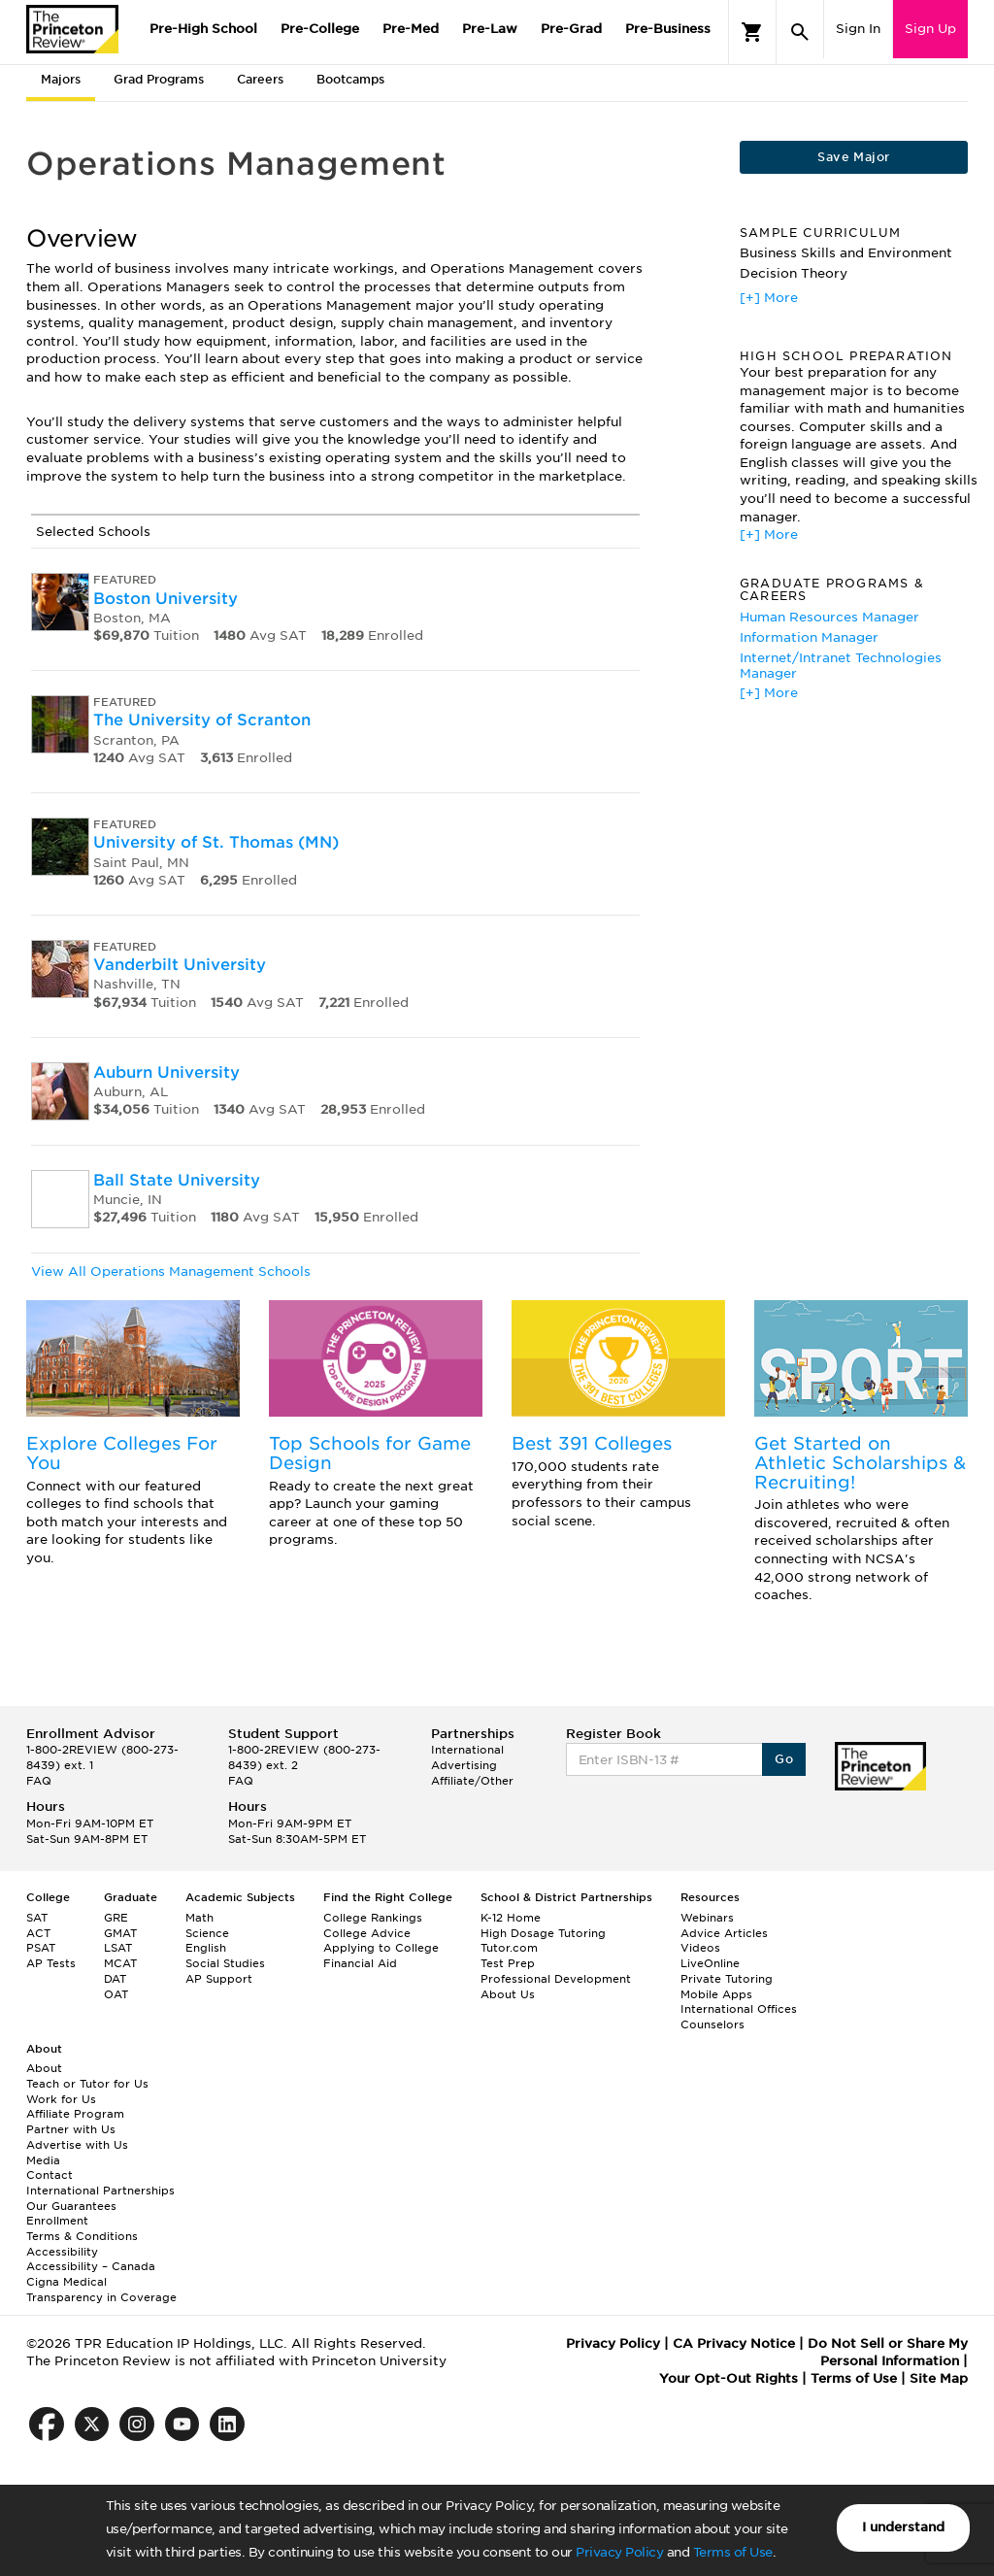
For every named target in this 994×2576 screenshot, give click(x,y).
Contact (49, 2175)
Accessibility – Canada (90, 2266)
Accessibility (62, 2251)
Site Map (939, 2378)
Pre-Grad (571, 28)
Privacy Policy (619, 2552)
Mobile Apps (716, 1994)
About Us (507, 1994)
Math (199, 1917)
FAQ (38, 1781)
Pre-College (320, 28)
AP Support (218, 1979)
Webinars (707, 1917)
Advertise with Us (77, 2145)
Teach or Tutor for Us (87, 2084)
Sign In (858, 28)
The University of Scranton (202, 720)
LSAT (118, 1948)
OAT (116, 1994)
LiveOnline (710, 1963)
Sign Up (930, 28)
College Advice (367, 1933)
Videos (700, 1948)
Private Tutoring (726, 1979)
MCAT (120, 1963)
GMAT (120, 1933)
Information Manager (809, 637)
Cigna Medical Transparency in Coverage (101, 2289)
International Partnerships (100, 2190)
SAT (37, 1917)
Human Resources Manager (829, 617)
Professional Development (555, 1979)
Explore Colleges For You (121, 1453)
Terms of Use (733, 2552)
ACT (38, 1933)
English (205, 1948)
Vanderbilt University (179, 964)
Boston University (165, 598)
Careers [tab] (260, 79)
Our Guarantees (71, 2206)
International (467, 1749)
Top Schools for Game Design (370, 1453)
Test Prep (507, 1963)
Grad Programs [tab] (159, 79)
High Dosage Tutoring (543, 1933)
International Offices (738, 2009)
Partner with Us (71, 2129)
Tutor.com (509, 1948)
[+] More (769, 297)
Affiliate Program (75, 2114)
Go (784, 1759)
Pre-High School (203, 28)
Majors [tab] (61, 79)
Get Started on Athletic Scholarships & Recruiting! (860, 1462)
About (44, 2068)
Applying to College (381, 1948)
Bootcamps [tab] (350, 79)
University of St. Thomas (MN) (216, 842)
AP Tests (51, 1963)
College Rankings (372, 1917)
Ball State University (176, 1180)
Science (207, 1933)
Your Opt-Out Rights (728, 2378)
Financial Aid (360, 1963)
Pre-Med (410, 28)
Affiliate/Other (472, 1781)
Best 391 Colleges (592, 1443)
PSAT (40, 1948)
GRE (116, 1917)
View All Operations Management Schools (171, 1271)
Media (43, 2160)
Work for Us (61, 2099)
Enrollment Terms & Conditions (82, 2228)
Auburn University (166, 1072)
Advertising (464, 1765)
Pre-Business (668, 28)
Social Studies (225, 1963)
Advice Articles (724, 1933)
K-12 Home (510, 1917)
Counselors (712, 2024)
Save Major (853, 157)
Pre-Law (489, 28)
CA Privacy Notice (734, 2343)
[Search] (800, 32)
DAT (115, 1979)
